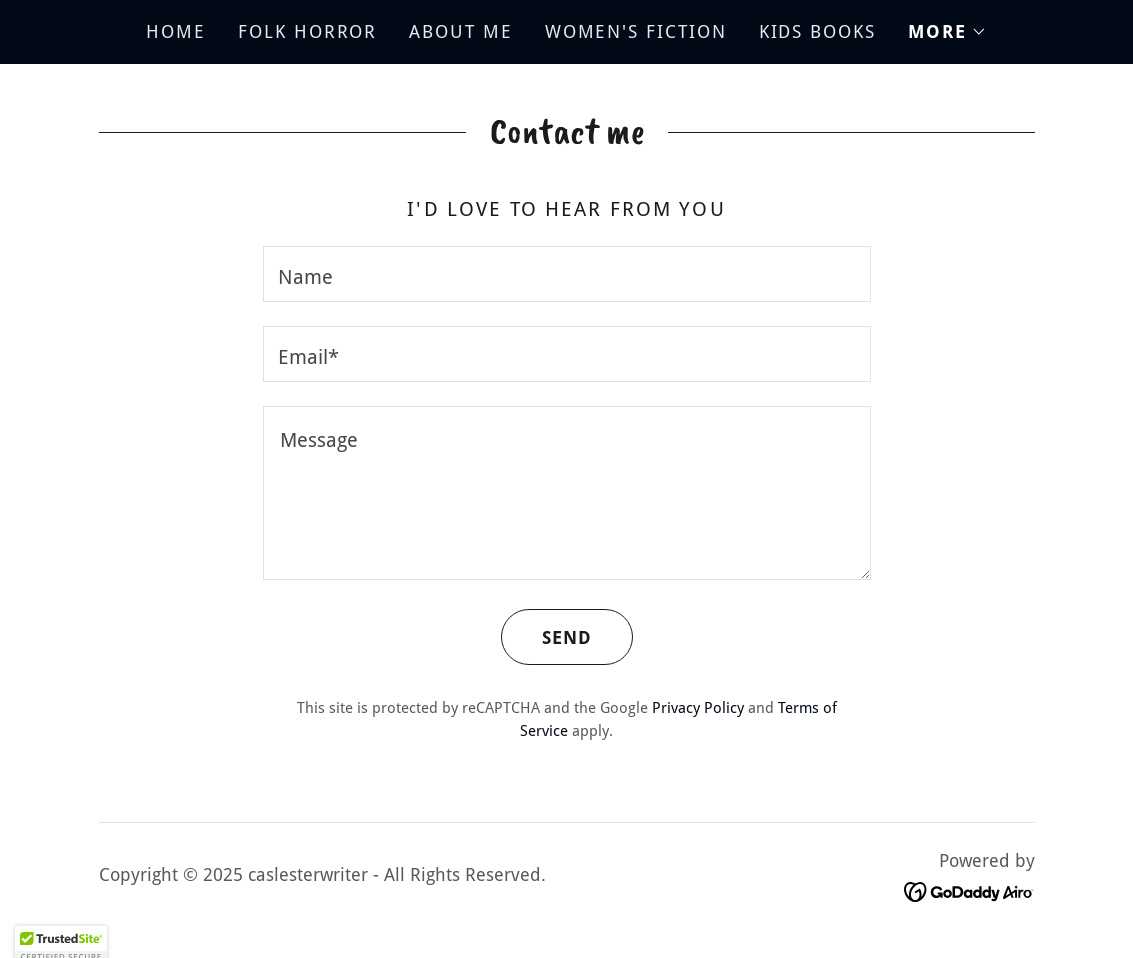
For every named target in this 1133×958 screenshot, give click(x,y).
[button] (947, 32)
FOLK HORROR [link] (307, 31)
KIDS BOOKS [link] (817, 31)
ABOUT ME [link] (460, 31)
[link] (969, 890)
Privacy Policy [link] (698, 708)
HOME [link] (176, 31)
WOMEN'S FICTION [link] (636, 31)
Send (546, 637)
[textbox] (567, 274)
